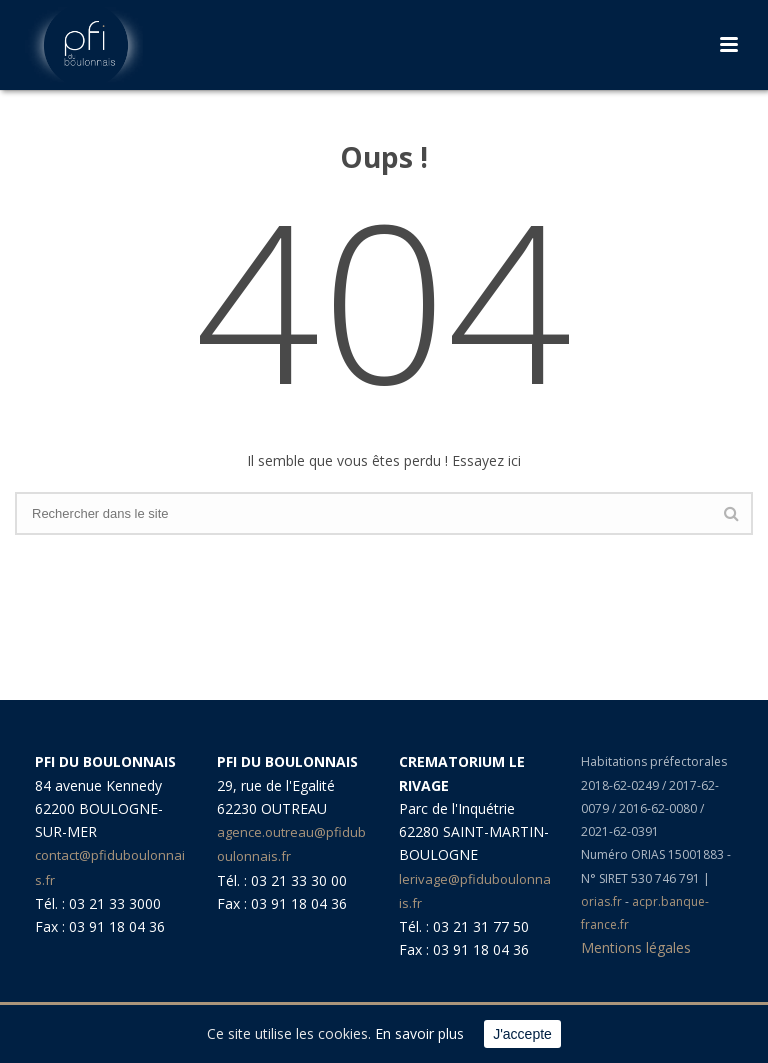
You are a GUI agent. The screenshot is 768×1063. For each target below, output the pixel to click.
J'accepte (522, 1034)
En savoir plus (419, 1033)
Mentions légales (636, 947)
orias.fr (603, 901)
